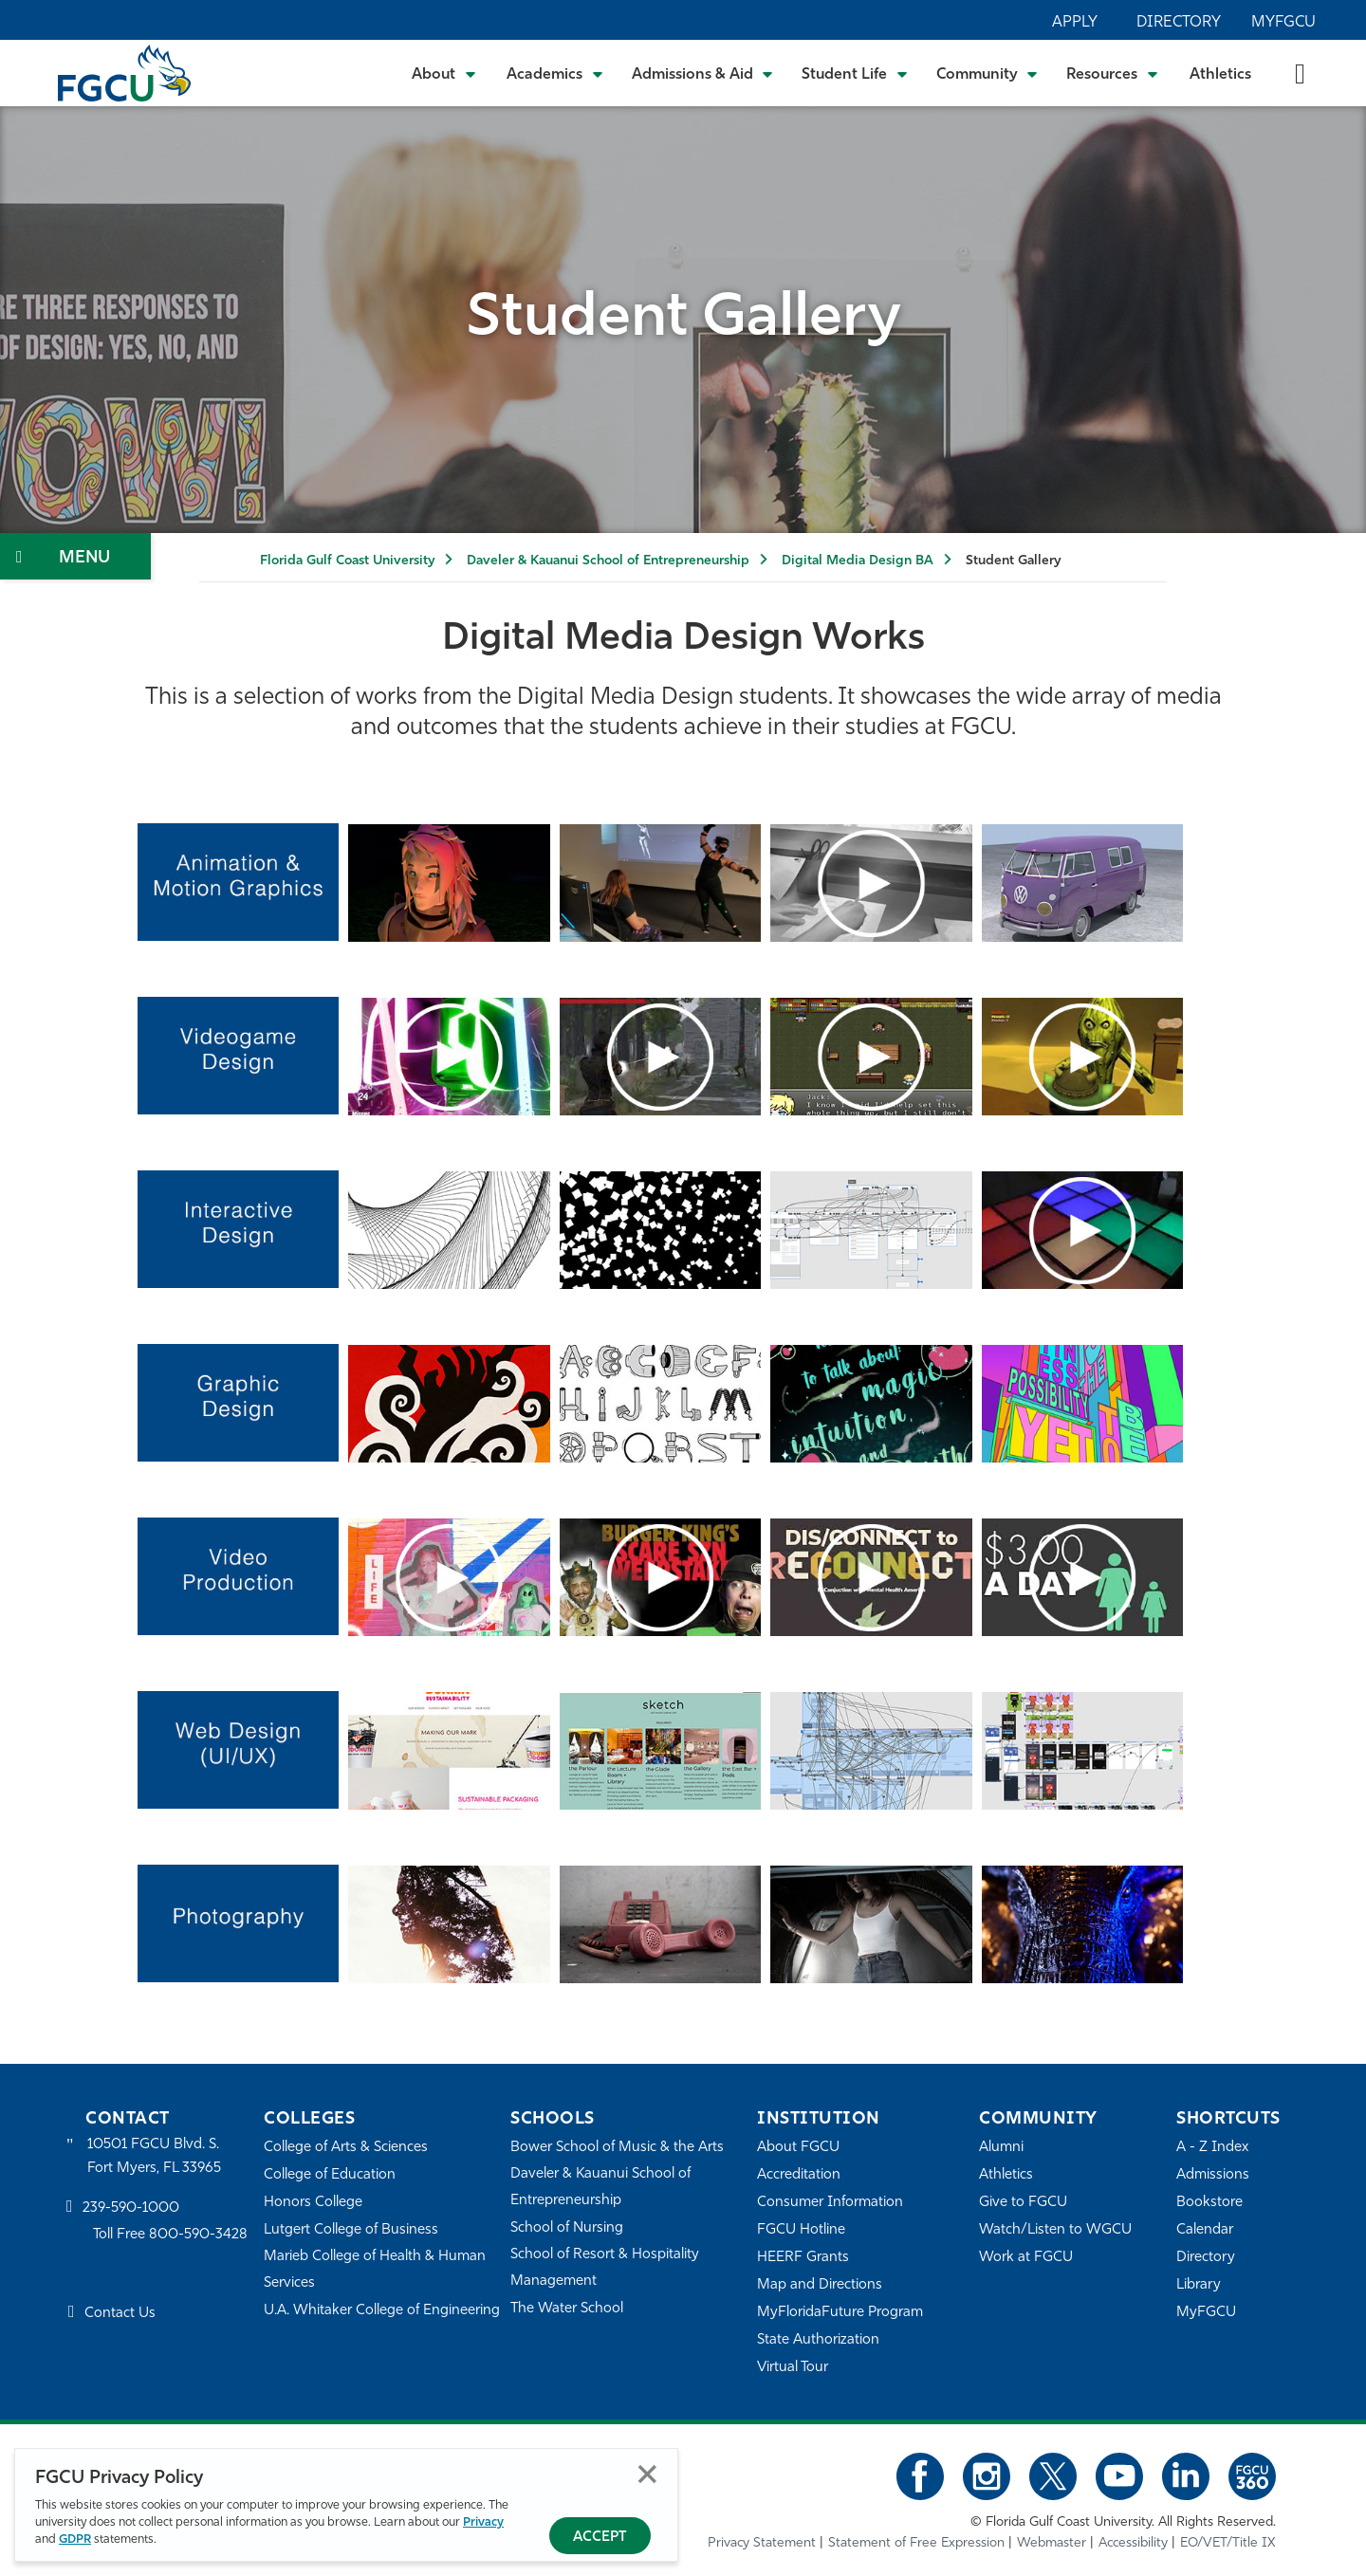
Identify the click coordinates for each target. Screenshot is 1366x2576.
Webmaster (1051, 2543)
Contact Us (120, 2314)
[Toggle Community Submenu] (987, 73)
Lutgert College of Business (351, 2230)
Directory (1178, 22)
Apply (1075, 22)
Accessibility (1133, 2543)
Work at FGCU (1026, 2258)
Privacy (483, 2522)
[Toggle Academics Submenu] (555, 73)
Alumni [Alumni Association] (1001, 2148)
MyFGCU (1283, 22)
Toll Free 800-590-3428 (171, 2236)
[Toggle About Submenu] (444, 73)
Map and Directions (819, 2285)
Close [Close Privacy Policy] (647, 2474)
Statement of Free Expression (916, 2543)
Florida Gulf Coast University (347, 561)
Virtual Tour (793, 2368)
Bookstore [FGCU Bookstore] (1209, 2203)
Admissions (1212, 2175)
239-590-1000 (131, 2208)
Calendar (1204, 2230)
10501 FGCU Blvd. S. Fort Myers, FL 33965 (154, 2156)
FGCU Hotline (801, 2230)
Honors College (313, 2203)
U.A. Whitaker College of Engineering (382, 2311)
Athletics (1220, 75)
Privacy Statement (762, 2543)
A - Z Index (1212, 2148)
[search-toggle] (1300, 72)
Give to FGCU (1023, 2203)
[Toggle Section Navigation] (75, 556)
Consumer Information (830, 2203)
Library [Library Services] (1198, 2285)
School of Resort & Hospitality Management (605, 2268)
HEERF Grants (803, 2258)
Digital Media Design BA (857, 561)
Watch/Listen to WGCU (1055, 2230)
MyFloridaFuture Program (840, 2313)
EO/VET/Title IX (1228, 2543)
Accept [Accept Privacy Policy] (600, 2537)
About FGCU (798, 2148)
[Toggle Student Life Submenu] (854, 73)
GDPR (75, 2539)
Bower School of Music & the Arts (617, 2148)
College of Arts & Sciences (346, 2148)
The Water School (567, 2309)
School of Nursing (567, 2228)
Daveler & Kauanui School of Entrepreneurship (608, 561)
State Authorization (818, 2340)
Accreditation (798, 2175)
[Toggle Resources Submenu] (1112, 73)
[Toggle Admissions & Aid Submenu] (703, 73)
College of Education (330, 2175)
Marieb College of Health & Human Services (375, 2270)
